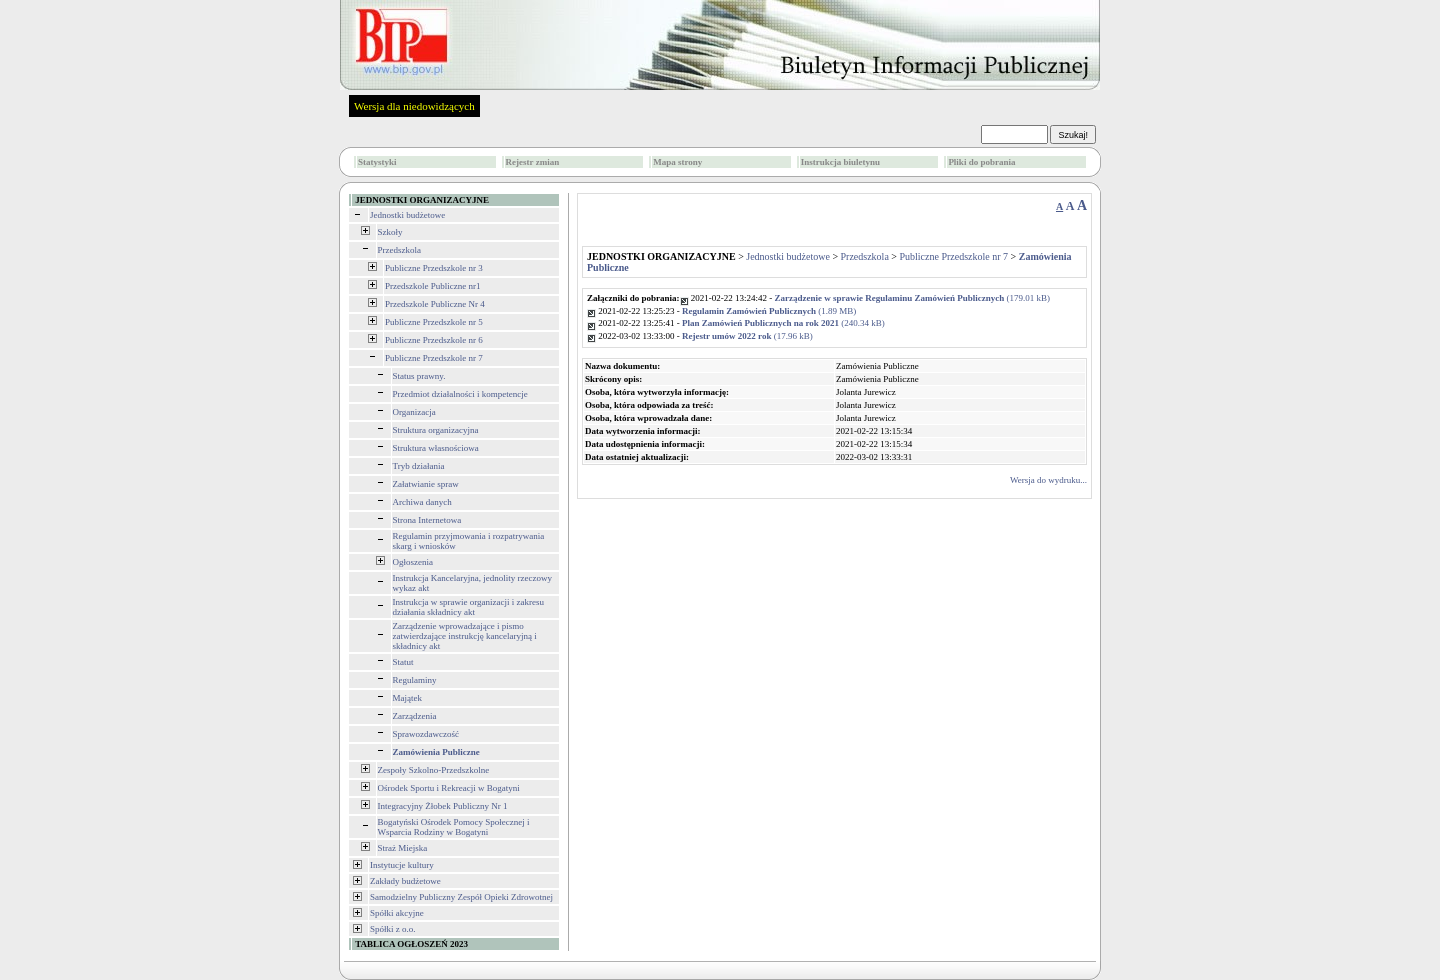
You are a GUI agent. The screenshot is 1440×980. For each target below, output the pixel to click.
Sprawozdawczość (426, 734)
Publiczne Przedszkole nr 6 (434, 340)
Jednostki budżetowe (407, 215)
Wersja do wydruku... (1048, 480)
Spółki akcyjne (397, 913)
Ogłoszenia (413, 562)
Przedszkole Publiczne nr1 (432, 286)
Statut (403, 662)
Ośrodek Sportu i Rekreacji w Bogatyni (449, 788)
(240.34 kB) (783, 323)
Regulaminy (415, 680)
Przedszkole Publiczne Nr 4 (435, 304)
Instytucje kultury (402, 865)
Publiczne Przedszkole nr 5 (434, 322)
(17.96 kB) (747, 336)
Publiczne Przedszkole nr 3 (434, 268)
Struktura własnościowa (436, 448)
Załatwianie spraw (426, 484)
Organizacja (414, 412)
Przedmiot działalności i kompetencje (460, 394)
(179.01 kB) (913, 298)
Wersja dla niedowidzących (414, 106)
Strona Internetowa (427, 520)
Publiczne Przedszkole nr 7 (434, 358)
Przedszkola (399, 250)
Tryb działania (419, 466)
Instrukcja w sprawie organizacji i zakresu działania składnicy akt (469, 607)
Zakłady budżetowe (405, 881)
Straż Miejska (403, 848)
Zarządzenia (415, 716)
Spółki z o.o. (393, 929)
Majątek (408, 698)
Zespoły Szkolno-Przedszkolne (434, 770)
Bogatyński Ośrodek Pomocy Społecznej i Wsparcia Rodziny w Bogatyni (454, 827)
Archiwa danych (422, 502)
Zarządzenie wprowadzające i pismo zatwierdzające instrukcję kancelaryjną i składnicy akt (465, 636)
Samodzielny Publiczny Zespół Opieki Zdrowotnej (461, 897)
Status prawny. (419, 376)
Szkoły (390, 232)
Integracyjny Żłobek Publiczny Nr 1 (443, 806)
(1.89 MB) (769, 311)
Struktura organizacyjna (436, 430)
